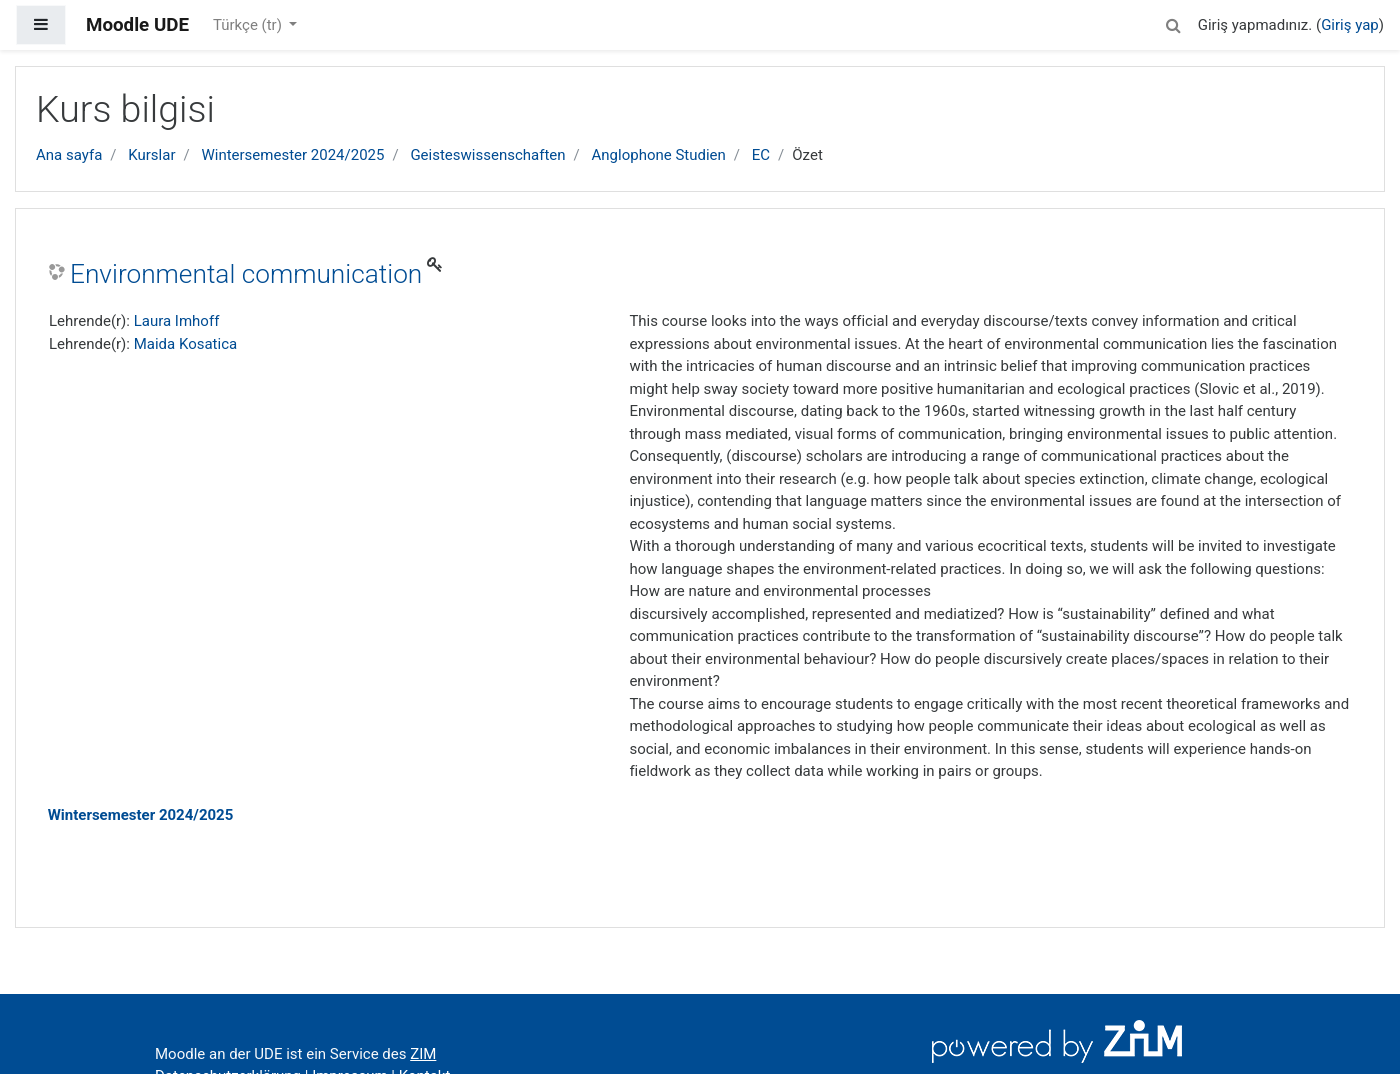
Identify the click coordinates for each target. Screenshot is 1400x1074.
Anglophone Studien (659, 155)
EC (761, 155)
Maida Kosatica (185, 344)
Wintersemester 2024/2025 (292, 155)
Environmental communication (246, 274)
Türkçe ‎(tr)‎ (249, 25)
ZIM (423, 1054)
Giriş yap (1350, 25)
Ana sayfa (69, 155)
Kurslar (151, 155)
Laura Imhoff (177, 321)
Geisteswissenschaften (487, 155)
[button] (1174, 22)
